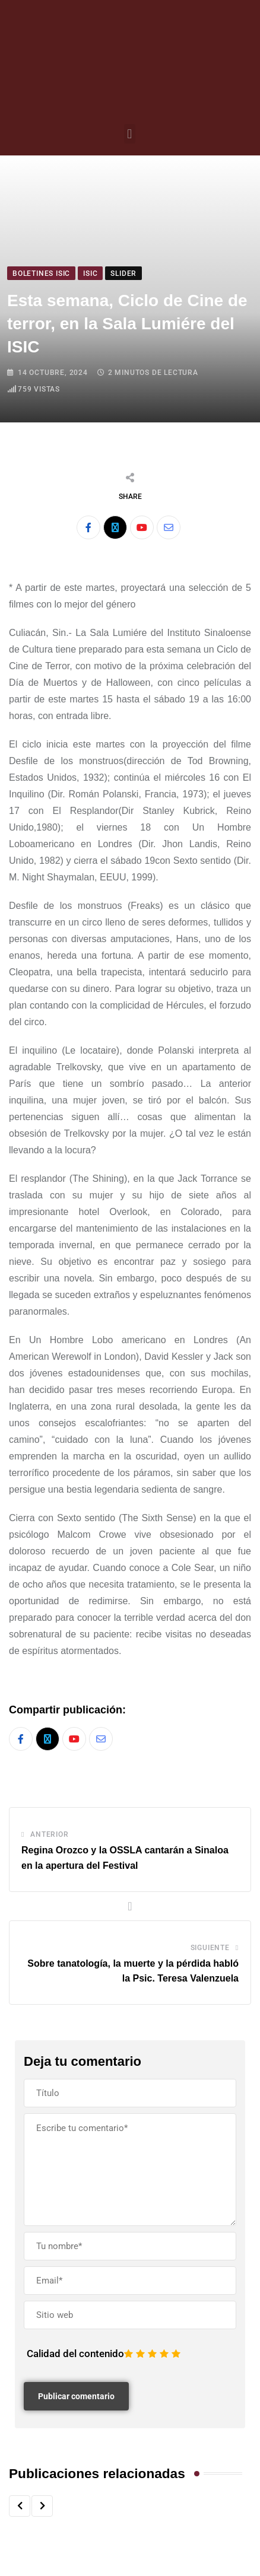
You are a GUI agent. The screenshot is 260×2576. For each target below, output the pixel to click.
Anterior (49, 1834)
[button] (129, 134)
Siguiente (210, 1948)
